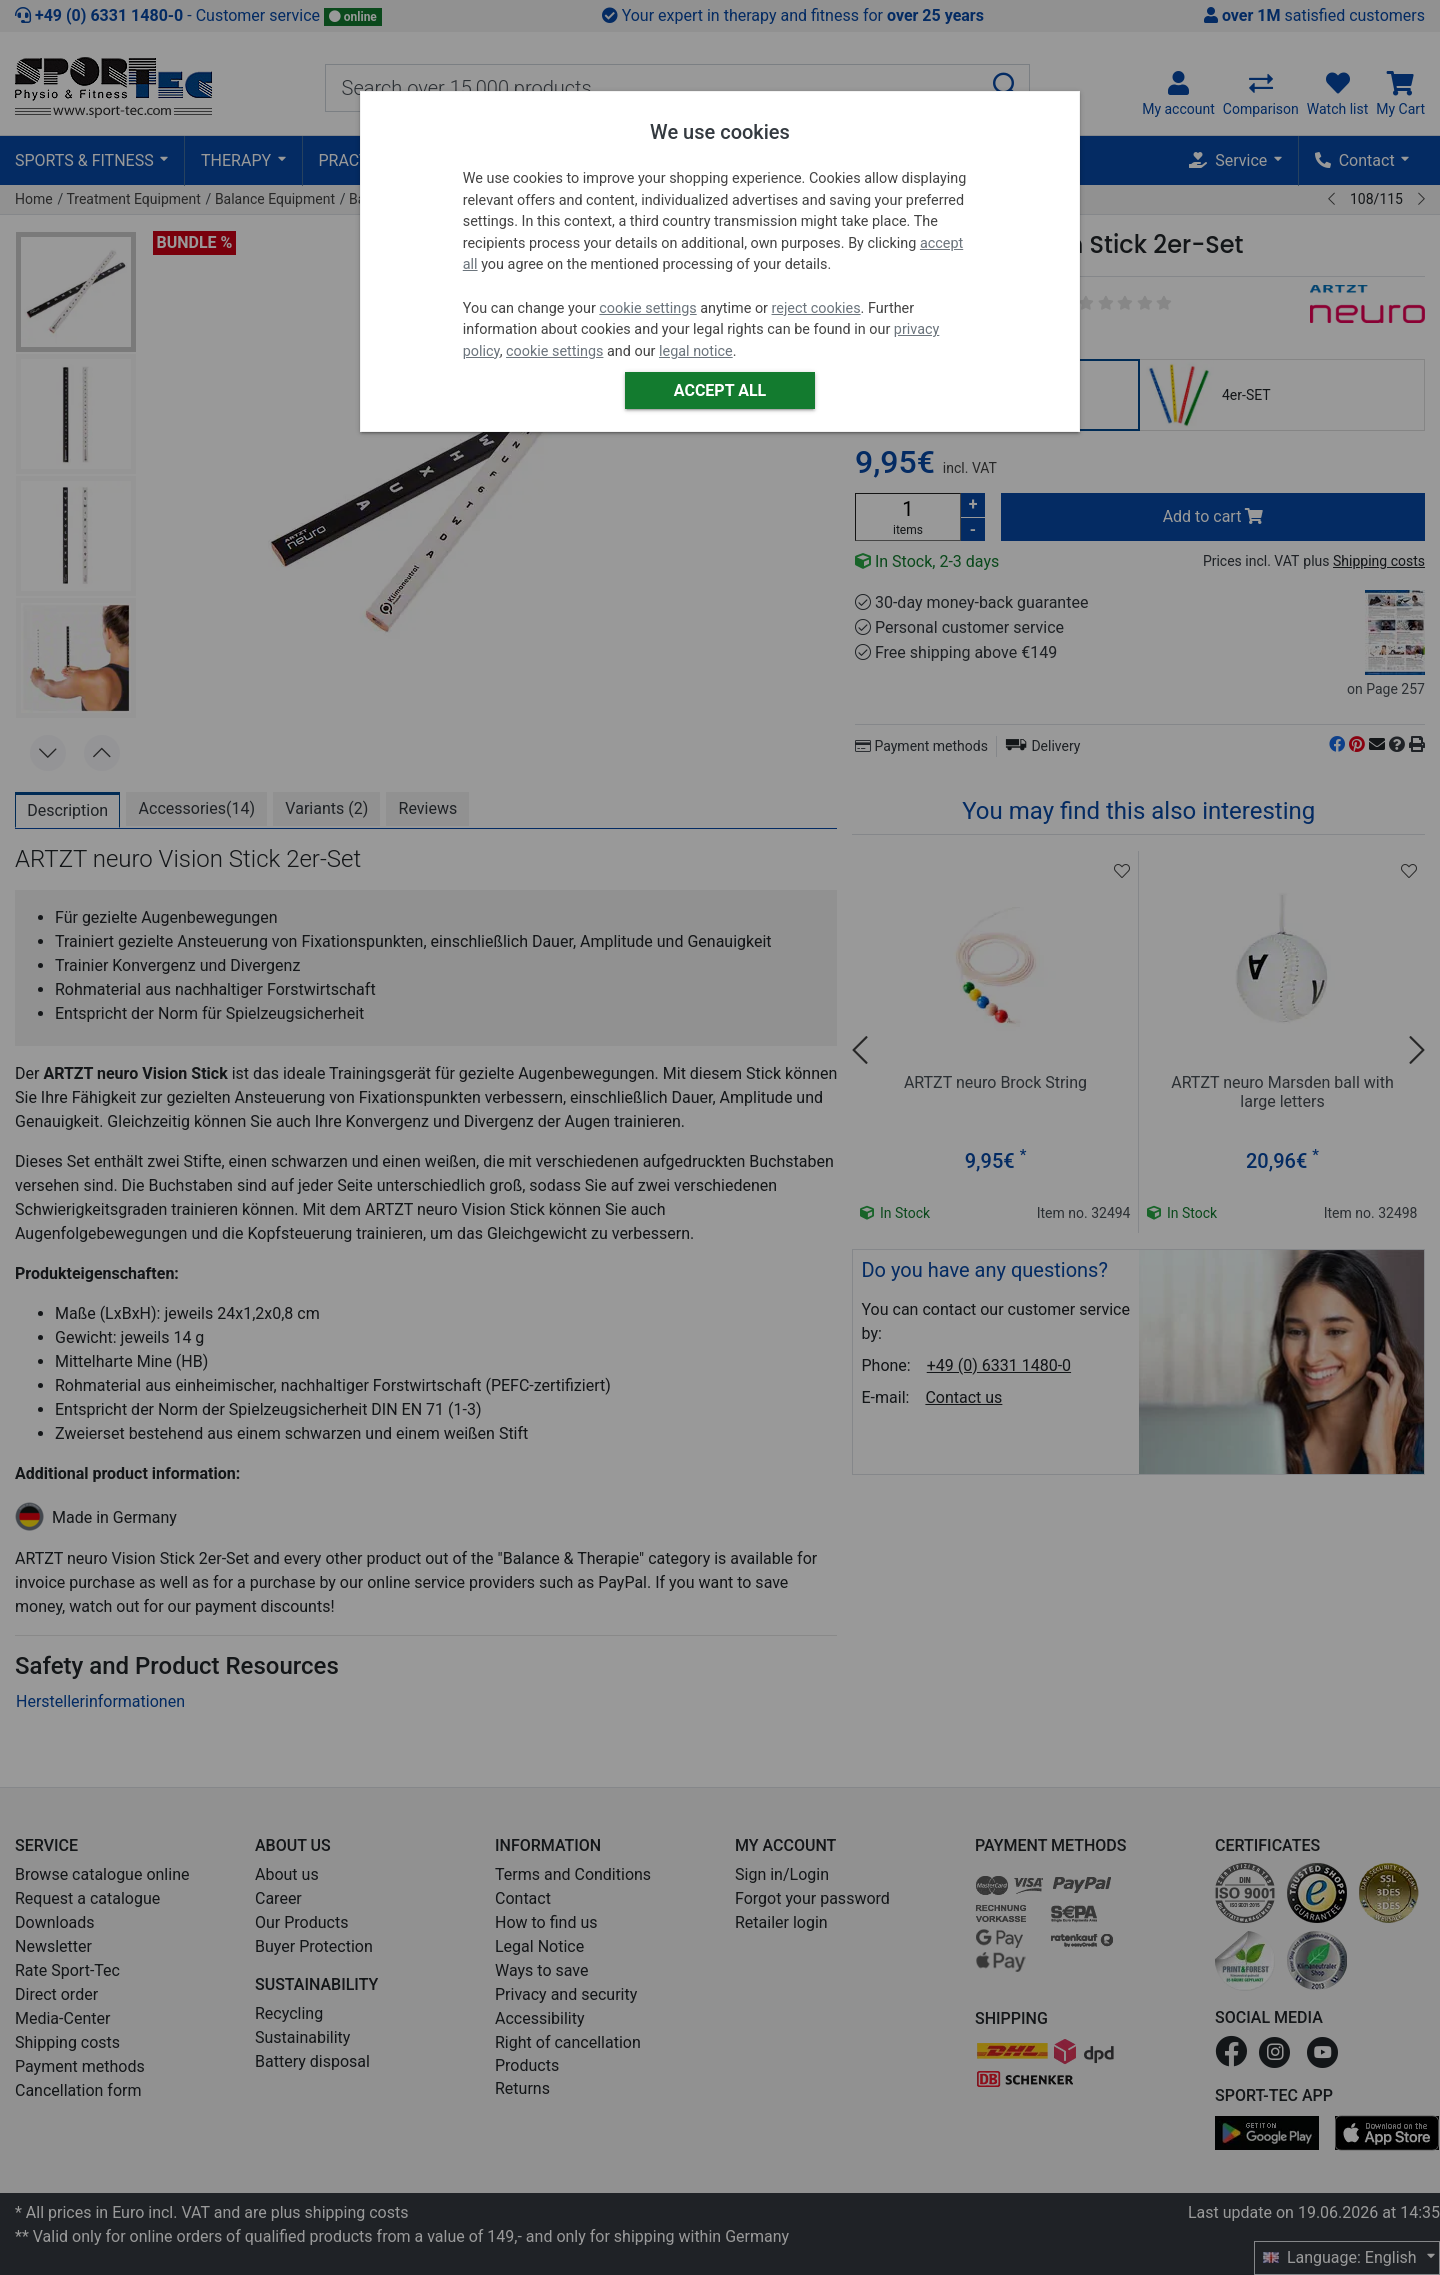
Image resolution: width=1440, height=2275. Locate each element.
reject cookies (816, 308)
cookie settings (647, 308)
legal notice (696, 351)
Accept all (720, 390)
